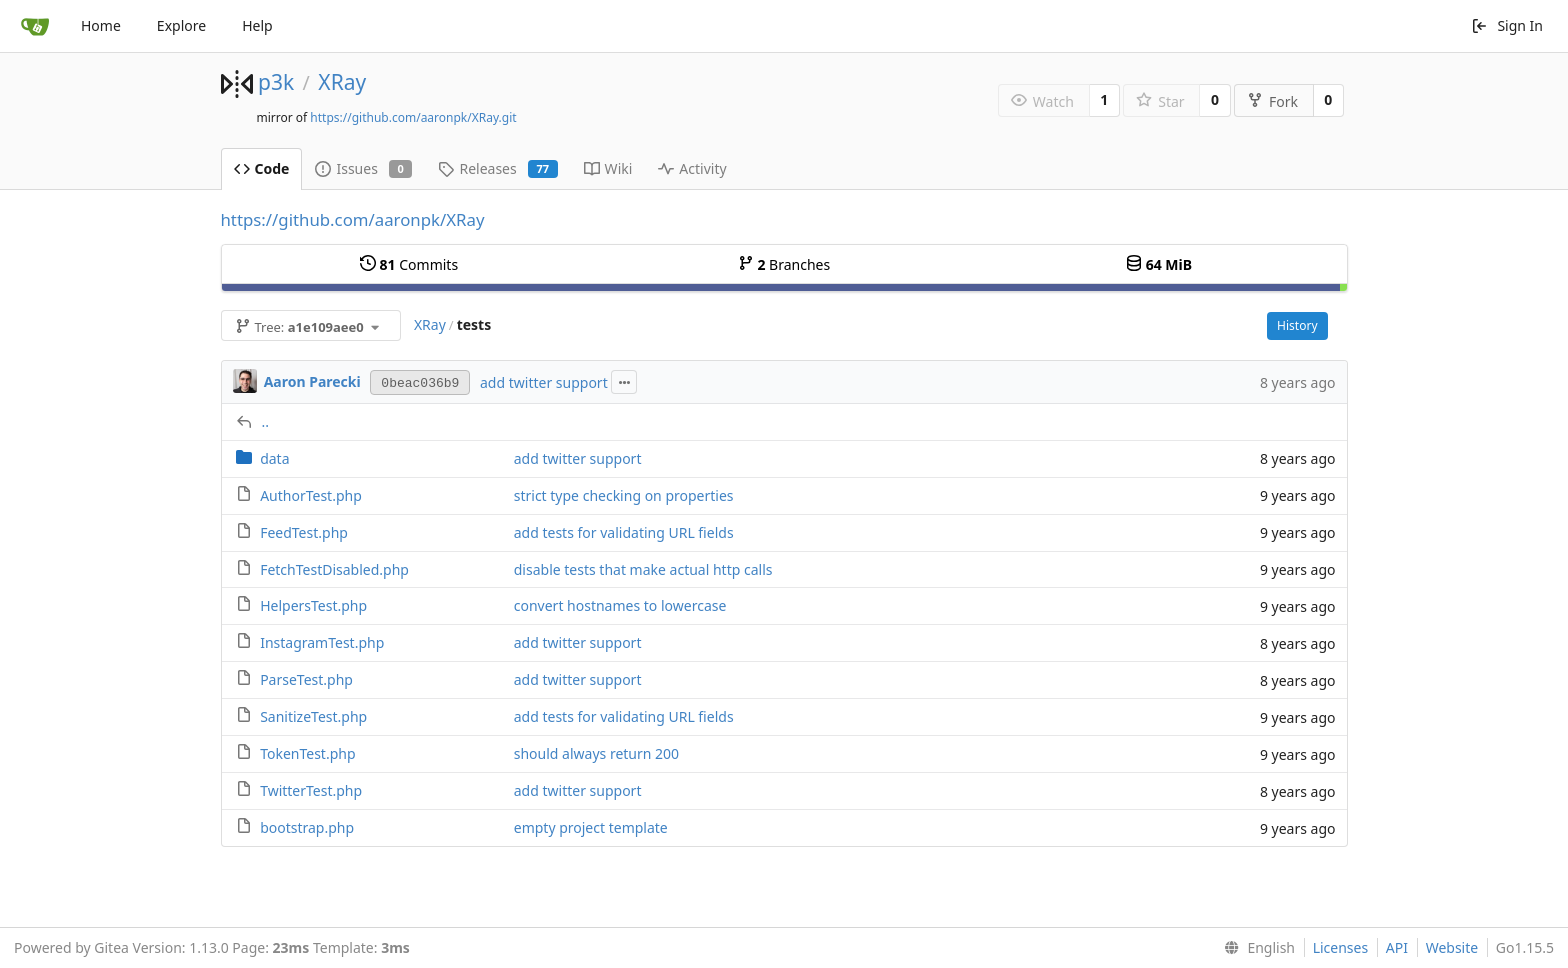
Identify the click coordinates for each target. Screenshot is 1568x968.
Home (101, 25)
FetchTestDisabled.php (334, 569)
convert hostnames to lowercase (620, 605)
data (274, 458)
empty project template (591, 827)
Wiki (608, 168)
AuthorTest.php (311, 495)
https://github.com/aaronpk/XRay (353, 219)
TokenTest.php (307, 753)
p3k (276, 82)
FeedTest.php (304, 532)
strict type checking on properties (624, 495)
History (1297, 325)
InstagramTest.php (322, 642)
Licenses (1341, 947)
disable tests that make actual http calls (643, 569)
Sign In (1507, 25)
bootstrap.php (307, 827)
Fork (1272, 101)
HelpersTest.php (313, 605)
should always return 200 (596, 753)
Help (257, 25)
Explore (181, 25)
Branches (784, 264)
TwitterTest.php (311, 790)
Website (1452, 947)
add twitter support (544, 382)
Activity (692, 168)
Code (262, 168)
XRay (342, 82)
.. (266, 421)
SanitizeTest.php (313, 716)
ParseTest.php (306, 679)
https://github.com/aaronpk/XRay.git (413, 117)
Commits (409, 264)
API (1397, 947)
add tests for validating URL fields (624, 532)
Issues (363, 168)
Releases (497, 168)
